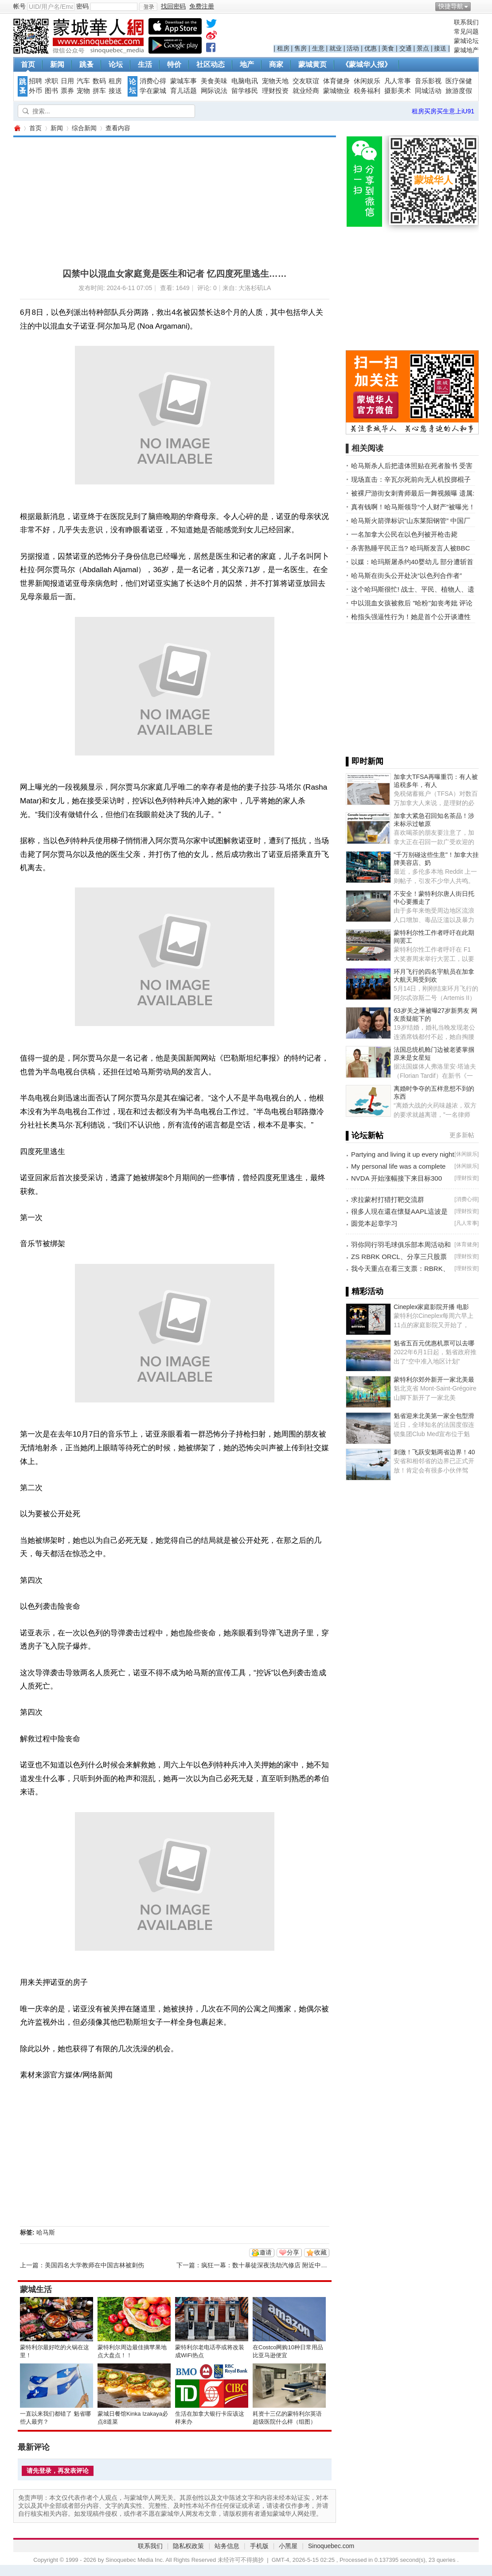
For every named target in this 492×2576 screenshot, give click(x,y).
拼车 (99, 90)
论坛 (116, 64)
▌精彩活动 (364, 1291)
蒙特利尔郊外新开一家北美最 (434, 1379)
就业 (335, 48)
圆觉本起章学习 (374, 1223)
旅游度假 (458, 90)
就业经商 (306, 90)
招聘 (35, 81)
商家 (276, 64)
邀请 (265, 2252)
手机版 (259, 2545)
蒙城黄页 (312, 64)
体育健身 (336, 81)
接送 (440, 48)
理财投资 (275, 90)
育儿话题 (183, 90)
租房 (283, 48)
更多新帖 (461, 1135)
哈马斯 (45, 2232)
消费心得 (153, 81)
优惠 (370, 48)
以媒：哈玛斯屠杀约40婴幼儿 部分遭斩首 (412, 562)
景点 (423, 48)
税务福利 (367, 90)
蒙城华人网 (16, 128)
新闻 (57, 64)
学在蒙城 (153, 90)
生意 (318, 48)
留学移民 (244, 90)
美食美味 (214, 81)
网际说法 (214, 90)
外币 (35, 90)
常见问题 (466, 31)
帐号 (19, 6)
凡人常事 (397, 81)
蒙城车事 (183, 81)
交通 (405, 48)
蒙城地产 (466, 50)
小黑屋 (288, 2545)
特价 (174, 64)
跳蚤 (86, 64)
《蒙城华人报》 (366, 64)
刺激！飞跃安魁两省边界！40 (434, 1452)
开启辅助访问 (476, 6)
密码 (82, 6)
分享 (293, 2252)
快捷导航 (450, 6)
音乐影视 (428, 81)
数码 (99, 81)
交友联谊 (306, 81)
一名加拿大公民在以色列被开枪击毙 (404, 534)
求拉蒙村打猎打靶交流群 (387, 1199)
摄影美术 (397, 90)
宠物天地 (275, 81)
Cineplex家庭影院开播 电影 (431, 1306)
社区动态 (210, 64)
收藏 (320, 2252)
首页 (28, 64)
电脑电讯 (244, 81)
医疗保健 (458, 81)
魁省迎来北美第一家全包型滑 (434, 1415)
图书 (51, 90)
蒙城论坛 (466, 40)
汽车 (83, 81)
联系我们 (466, 22)
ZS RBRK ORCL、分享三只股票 (399, 1256)
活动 (353, 48)
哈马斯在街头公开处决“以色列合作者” (406, 575)
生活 (145, 64)
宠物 (83, 90)
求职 (51, 81)
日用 (67, 81)
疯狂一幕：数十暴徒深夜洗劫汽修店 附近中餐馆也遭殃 (276, 2265)
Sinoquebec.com (331, 2545)
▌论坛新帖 (364, 1135)
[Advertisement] (153, 199)
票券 (67, 90)
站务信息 (227, 2545)
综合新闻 (84, 128)
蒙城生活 (36, 2289)
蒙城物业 (336, 90)
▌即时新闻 (364, 761)
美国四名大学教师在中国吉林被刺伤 (94, 2265)
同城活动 (428, 90)
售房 (300, 48)
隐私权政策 (188, 2545)
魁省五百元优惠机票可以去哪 (434, 1343)
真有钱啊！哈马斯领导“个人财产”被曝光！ (413, 507)
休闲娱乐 (367, 81)
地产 (247, 64)
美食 (388, 48)
